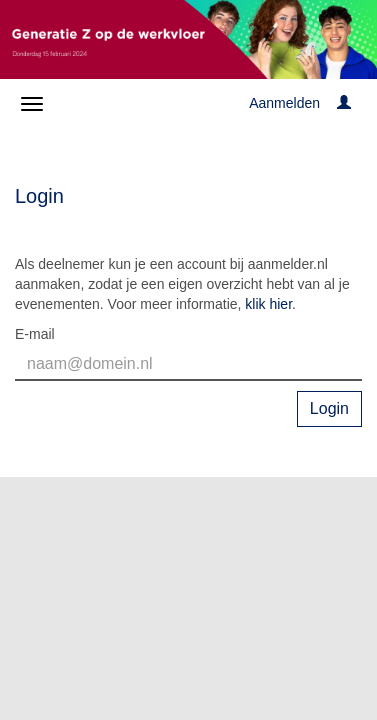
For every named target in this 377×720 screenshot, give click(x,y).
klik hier (268, 304)
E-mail (35, 334)
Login (329, 408)
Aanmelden (284, 103)
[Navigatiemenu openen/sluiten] (32, 104)
